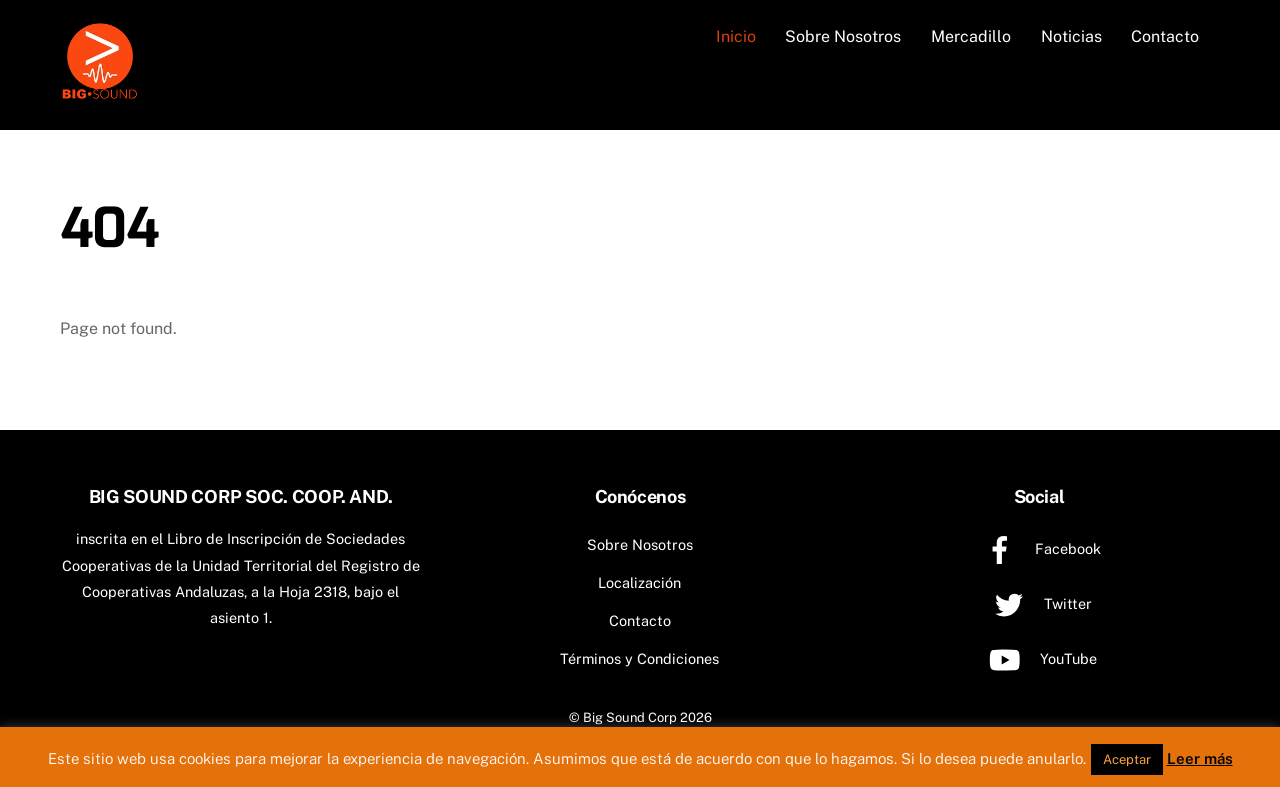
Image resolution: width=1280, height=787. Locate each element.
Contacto (1165, 36)
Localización (639, 582)
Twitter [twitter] (1038, 603)
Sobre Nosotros (843, 36)
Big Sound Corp (630, 717)
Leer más (1200, 758)
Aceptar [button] (1127, 759)
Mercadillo (971, 36)
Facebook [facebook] (1038, 548)
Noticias (1071, 36)
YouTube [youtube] (1039, 658)
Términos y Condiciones (639, 658)
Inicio (736, 36)
